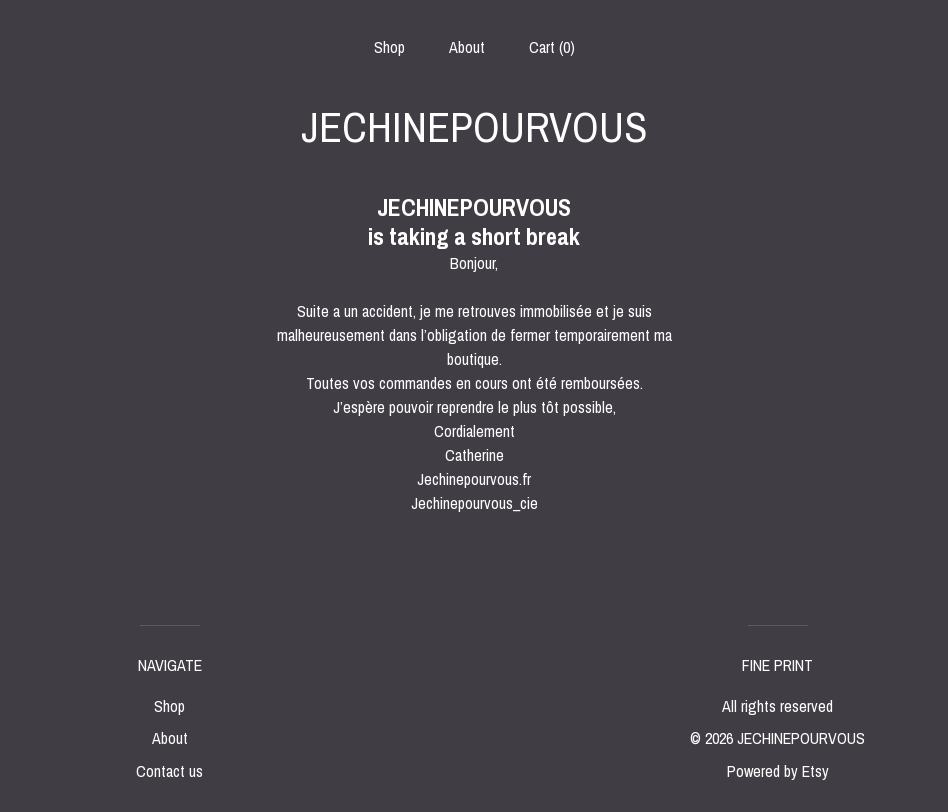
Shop (389, 47)
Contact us (169, 771)
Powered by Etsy (778, 771)
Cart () (552, 47)
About (467, 47)
